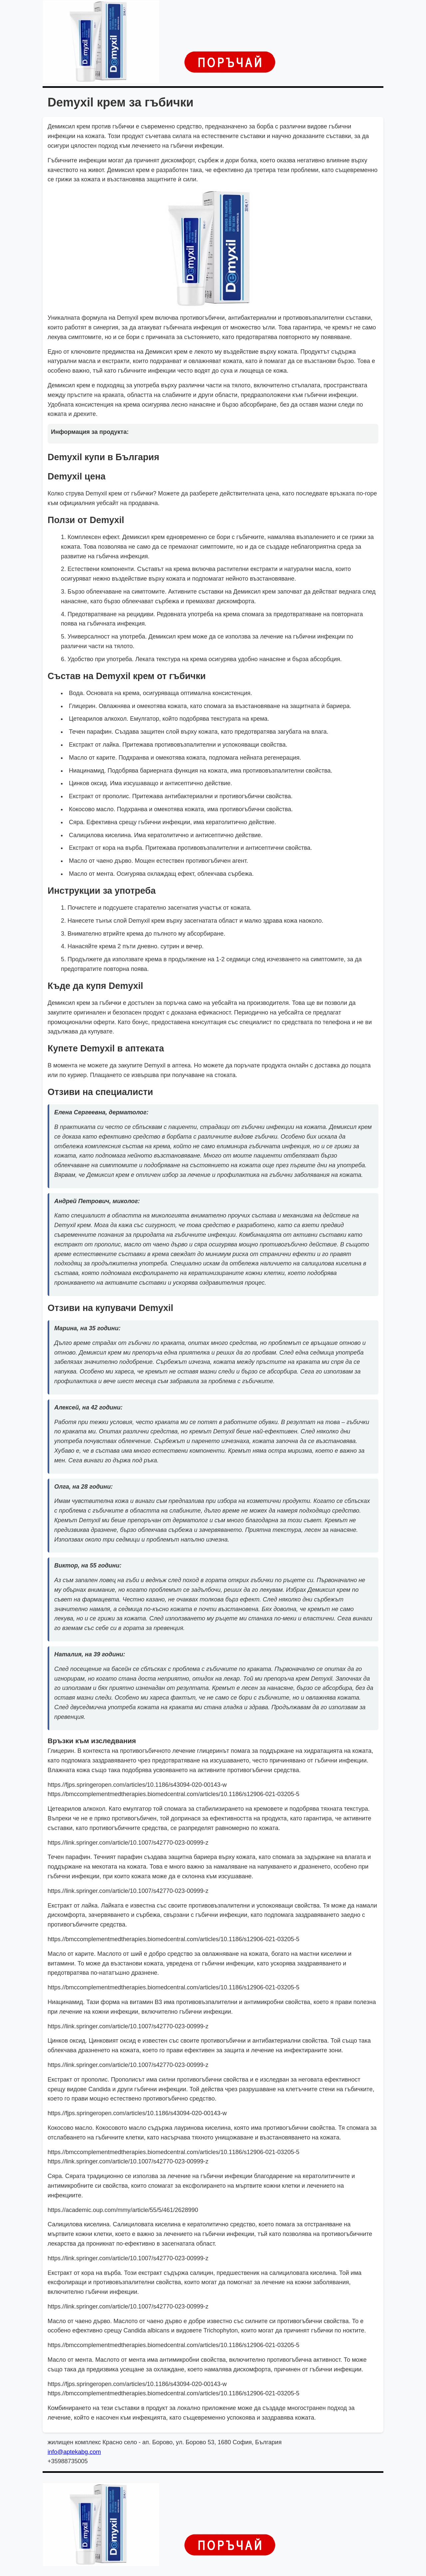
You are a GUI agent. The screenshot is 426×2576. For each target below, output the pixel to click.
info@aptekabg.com (74, 2452)
